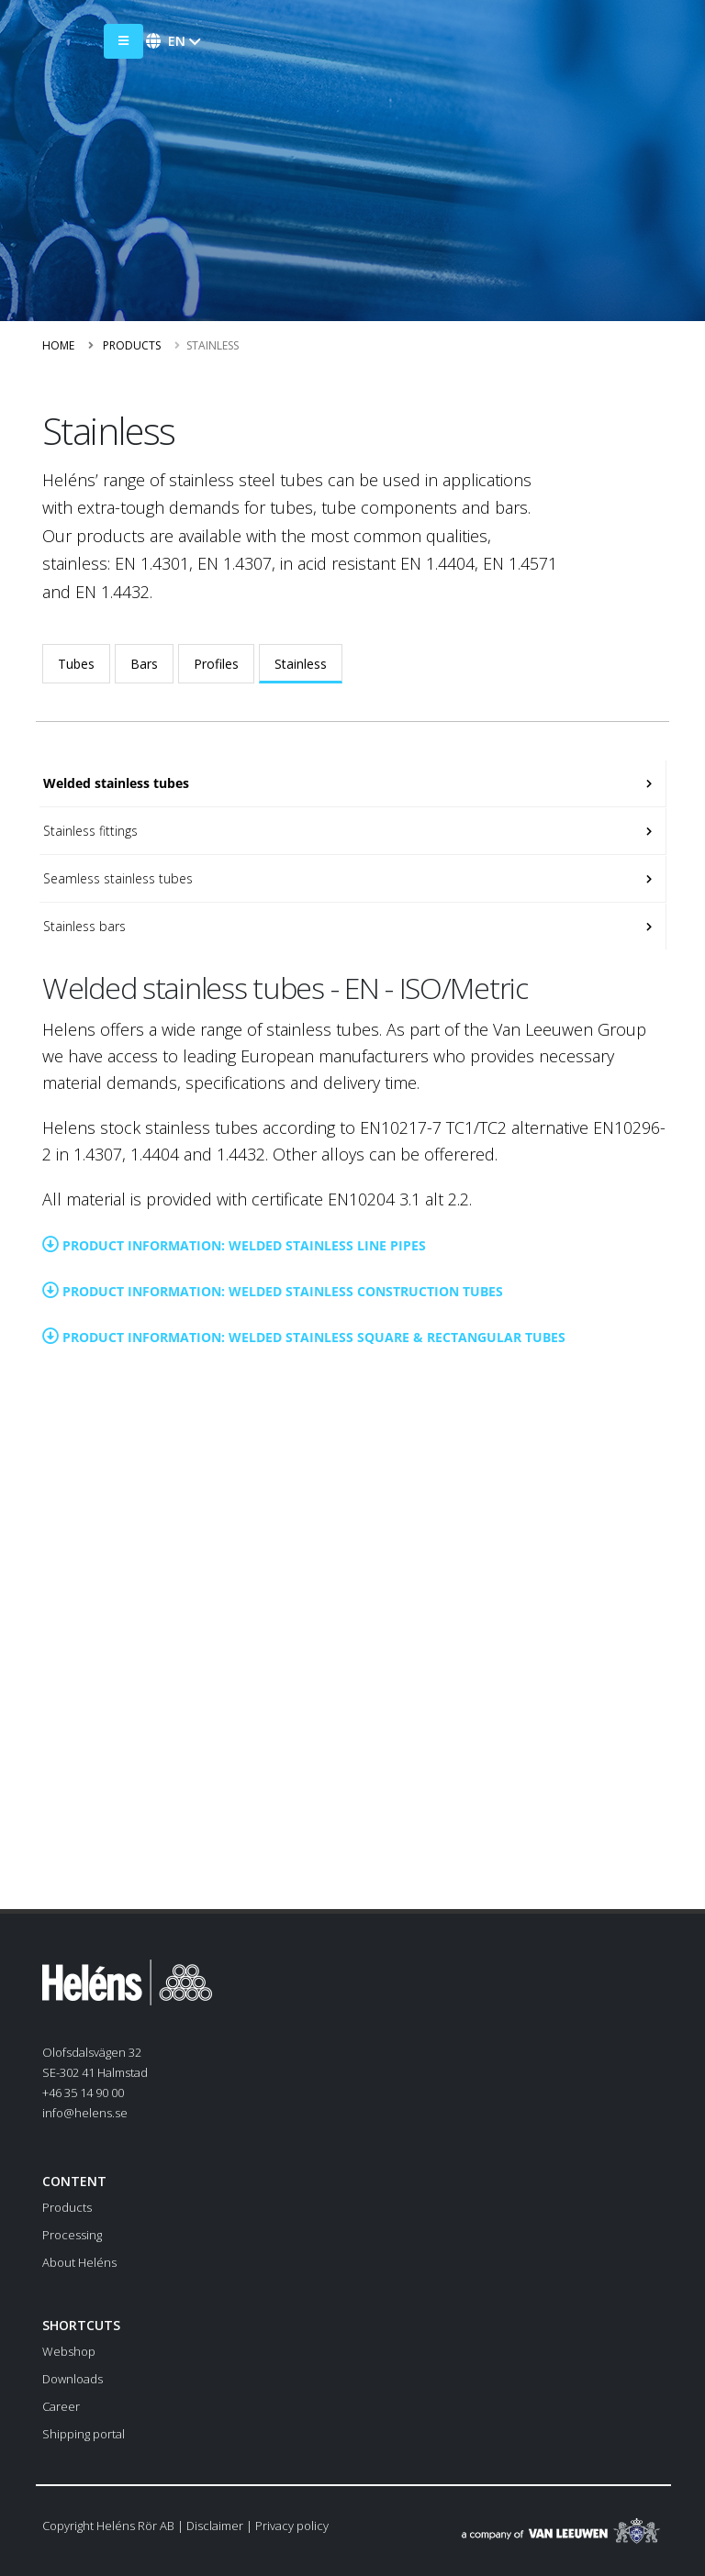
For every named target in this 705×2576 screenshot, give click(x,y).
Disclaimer (214, 2525)
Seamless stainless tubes (116, 878)
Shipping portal (83, 2434)
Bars (144, 663)
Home (58, 345)
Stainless (300, 663)
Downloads (72, 2379)
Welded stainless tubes (114, 783)
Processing (72, 2234)
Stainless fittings (88, 830)
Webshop (68, 2351)
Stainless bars (82, 926)
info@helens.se (85, 2112)
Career (61, 2406)
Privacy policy (292, 2525)
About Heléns (79, 2262)
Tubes (76, 663)
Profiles (216, 663)
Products (132, 345)
